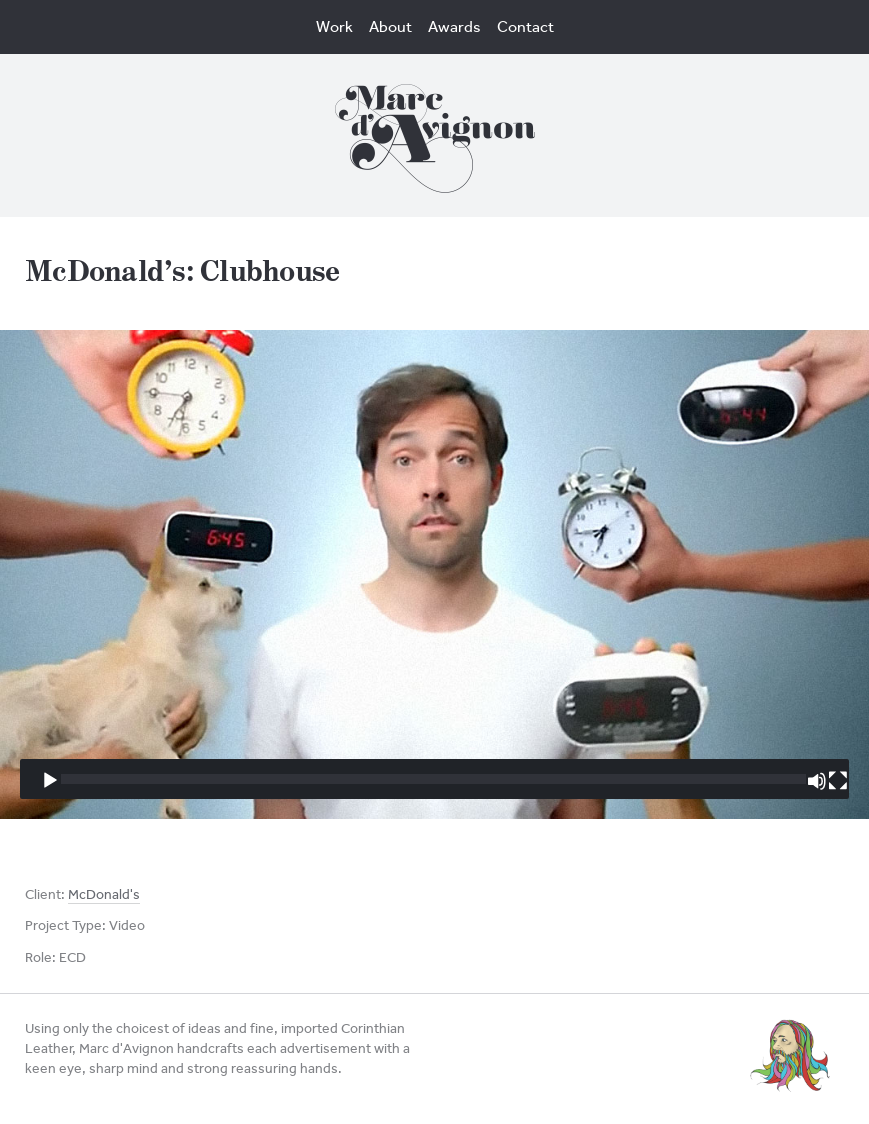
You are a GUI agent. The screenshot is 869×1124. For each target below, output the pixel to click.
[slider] (433, 779)
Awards (454, 26)
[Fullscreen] (838, 781)
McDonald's (104, 894)
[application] (434, 574)
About (390, 26)
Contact (525, 26)
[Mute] (817, 781)
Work (334, 26)
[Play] (50, 781)
